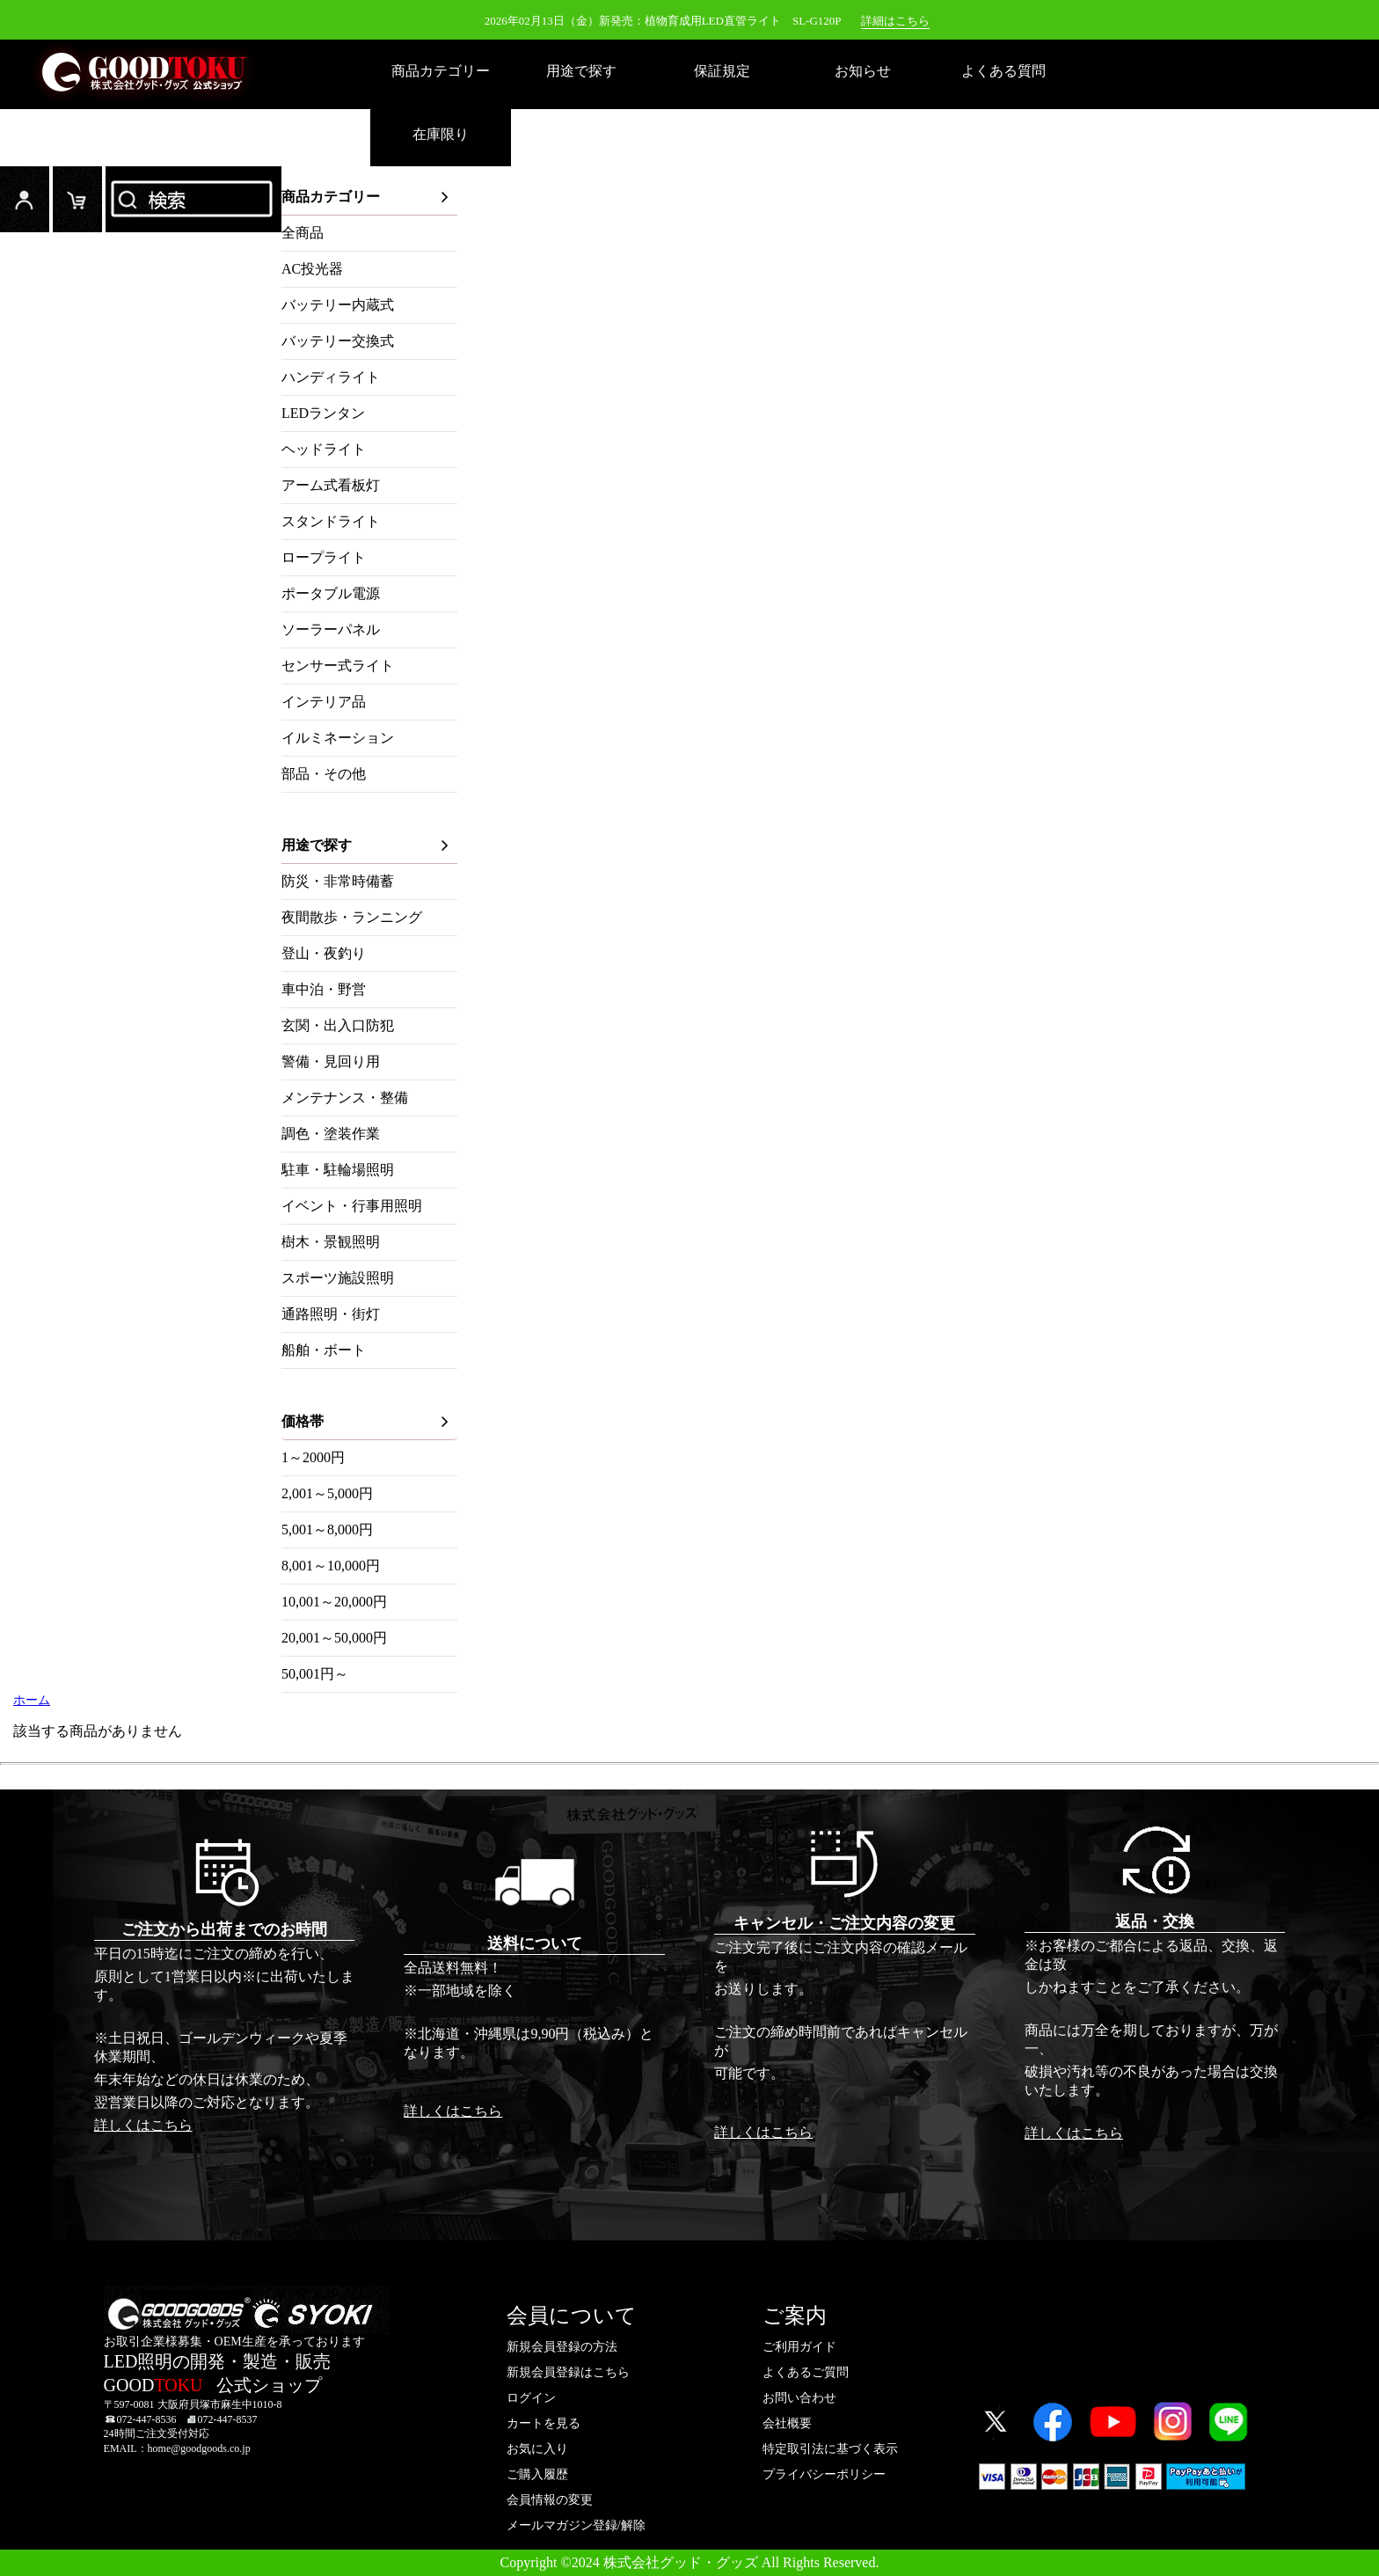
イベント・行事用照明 (351, 1205)
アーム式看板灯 (330, 485)
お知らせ (863, 70)
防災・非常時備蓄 (337, 881)
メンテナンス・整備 (344, 1097)
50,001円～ (314, 1673)
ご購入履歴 (537, 2474)
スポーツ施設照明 (337, 1277)
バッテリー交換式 (337, 340)
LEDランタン (323, 413)
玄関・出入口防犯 (337, 1025)
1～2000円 (313, 1457)
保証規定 (722, 70)
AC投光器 (312, 268)
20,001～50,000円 (334, 1637)
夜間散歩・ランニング (351, 917)
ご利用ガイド (799, 2346)
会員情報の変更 (550, 2499)
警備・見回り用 (330, 1061)
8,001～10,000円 (330, 1565)
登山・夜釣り (323, 953)
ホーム (31, 1700)
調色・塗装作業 (330, 1133)
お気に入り (537, 2448)
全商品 (302, 232)
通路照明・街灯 (330, 1313)
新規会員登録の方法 (562, 2346)
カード (77, 199)
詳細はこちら (895, 20)
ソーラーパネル (330, 629)
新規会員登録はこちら (568, 2372)
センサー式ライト (337, 665)
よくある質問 (1003, 70)
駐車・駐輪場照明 (337, 1169)
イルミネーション (337, 737)
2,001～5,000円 (327, 1493)
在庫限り (440, 134)
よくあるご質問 (805, 2372)
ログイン (24, 199)
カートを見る (543, 2423)
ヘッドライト (323, 449)
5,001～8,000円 (327, 1529)
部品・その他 (323, 773)
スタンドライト (330, 521)
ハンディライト (330, 377)
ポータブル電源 (330, 593)
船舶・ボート (323, 1350)
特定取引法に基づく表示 (830, 2448)
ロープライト (323, 557)
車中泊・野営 (323, 989)
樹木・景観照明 (330, 1241)
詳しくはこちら (143, 2125)
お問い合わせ (799, 2397)
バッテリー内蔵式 (337, 304)
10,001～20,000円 (334, 1601)
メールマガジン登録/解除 (576, 2525)
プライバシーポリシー (824, 2474)
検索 (193, 199)
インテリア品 (323, 701)
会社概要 (787, 2423)
